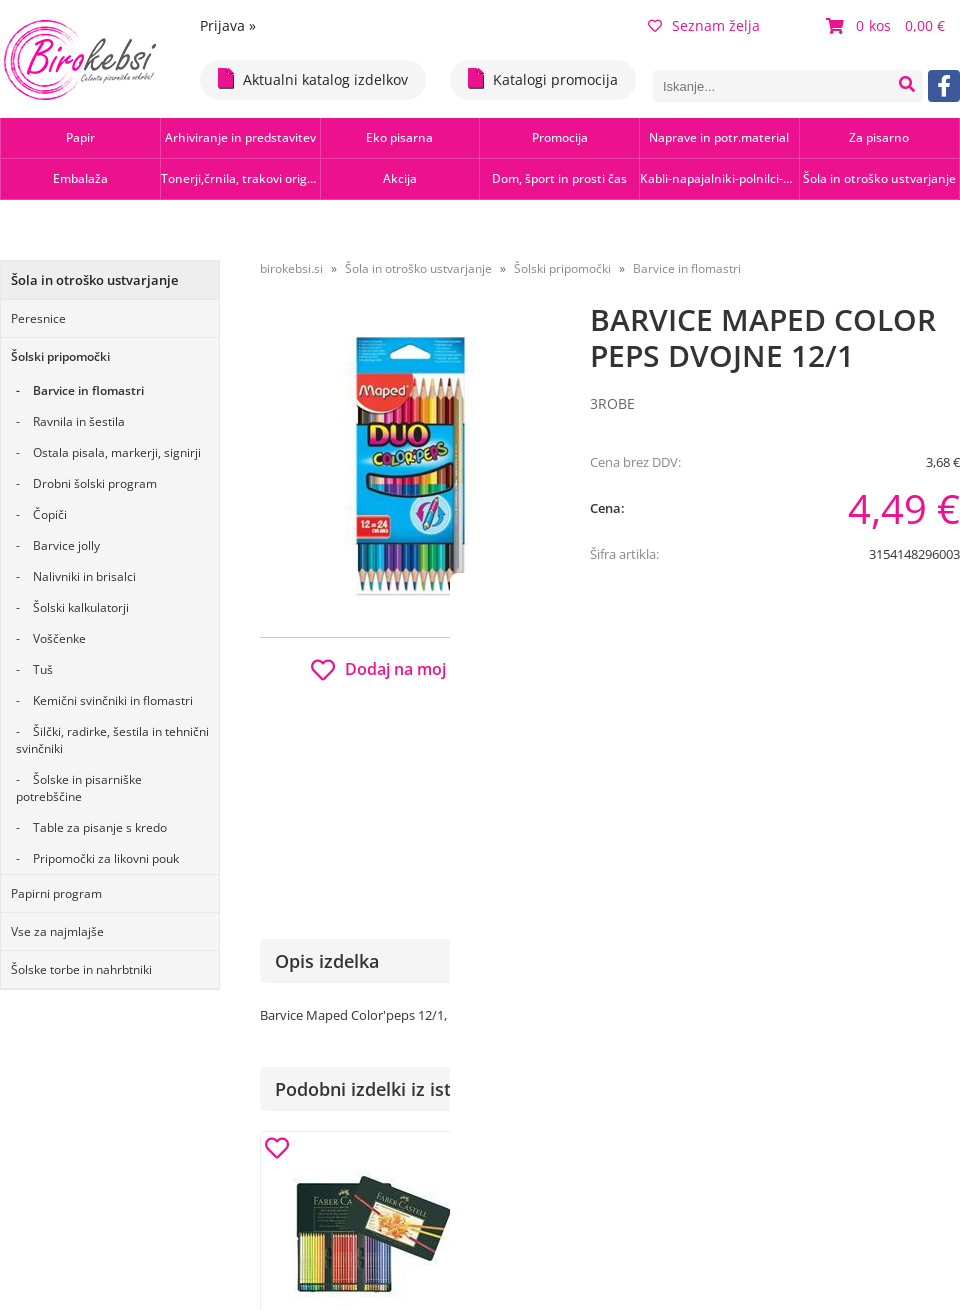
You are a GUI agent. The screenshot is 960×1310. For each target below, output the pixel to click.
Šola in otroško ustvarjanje (879, 178)
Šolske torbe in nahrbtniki (81, 969)
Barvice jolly (66, 545)
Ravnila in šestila (79, 421)
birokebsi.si (291, 268)
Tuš (43, 669)
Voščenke (59, 638)
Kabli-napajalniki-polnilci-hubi (719, 178)
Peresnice (38, 318)
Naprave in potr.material (719, 137)
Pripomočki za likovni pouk (106, 858)
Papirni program (56, 893)
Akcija (400, 178)
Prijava (228, 25)
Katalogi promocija (543, 78)
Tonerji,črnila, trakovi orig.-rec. (240, 178)
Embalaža (80, 178)
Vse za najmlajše (57, 931)
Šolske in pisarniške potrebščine (79, 788)
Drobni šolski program (95, 483)
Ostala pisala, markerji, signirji (117, 452)
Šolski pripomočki (60, 356)
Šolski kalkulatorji (81, 607)
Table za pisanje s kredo (100, 827)
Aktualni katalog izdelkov (313, 78)
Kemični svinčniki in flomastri (113, 700)
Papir (80, 137)
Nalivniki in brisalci (84, 576)
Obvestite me (649, 781)
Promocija (560, 137)
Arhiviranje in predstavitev (240, 137)
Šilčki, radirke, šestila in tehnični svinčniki (112, 740)
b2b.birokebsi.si (821, 662)
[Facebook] (944, 86)
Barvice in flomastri (88, 390)
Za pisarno (879, 137)
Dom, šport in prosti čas (559, 178)
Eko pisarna (399, 137)
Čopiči (50, 514)
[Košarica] (888, 26)
